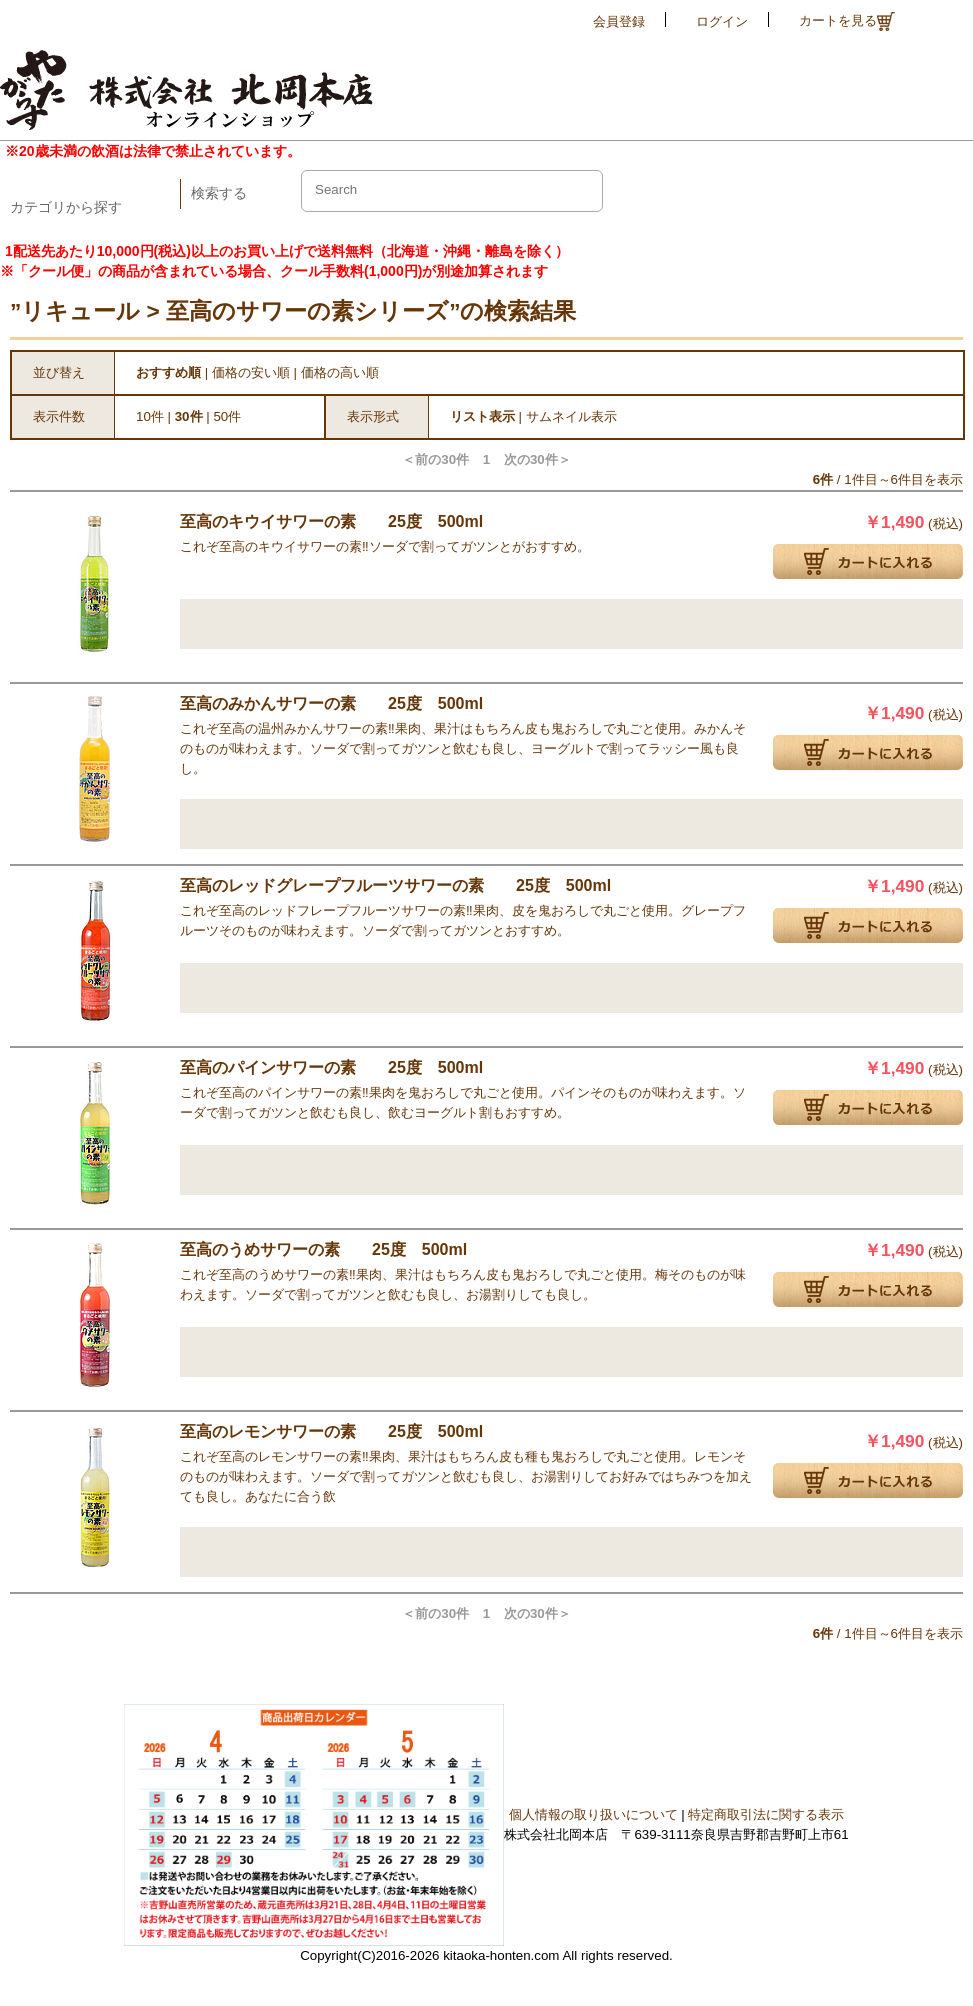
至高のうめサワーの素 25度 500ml (323, 1249)
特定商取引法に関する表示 (766, 1814)
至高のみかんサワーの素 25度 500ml (331, 703)
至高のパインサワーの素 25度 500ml (331, 1067)
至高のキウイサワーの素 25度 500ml (331, 521)
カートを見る (847, 21)
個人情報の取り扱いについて (593, 1814)
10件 (150, 416)
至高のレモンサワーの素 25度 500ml (331, 1431)
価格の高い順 (340, 372)
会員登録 (619, 21)
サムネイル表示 (571, 416)
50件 (227, 416)
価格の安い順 (251, 372)
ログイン (722, 21)
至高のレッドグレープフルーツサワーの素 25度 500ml (395, 885)
